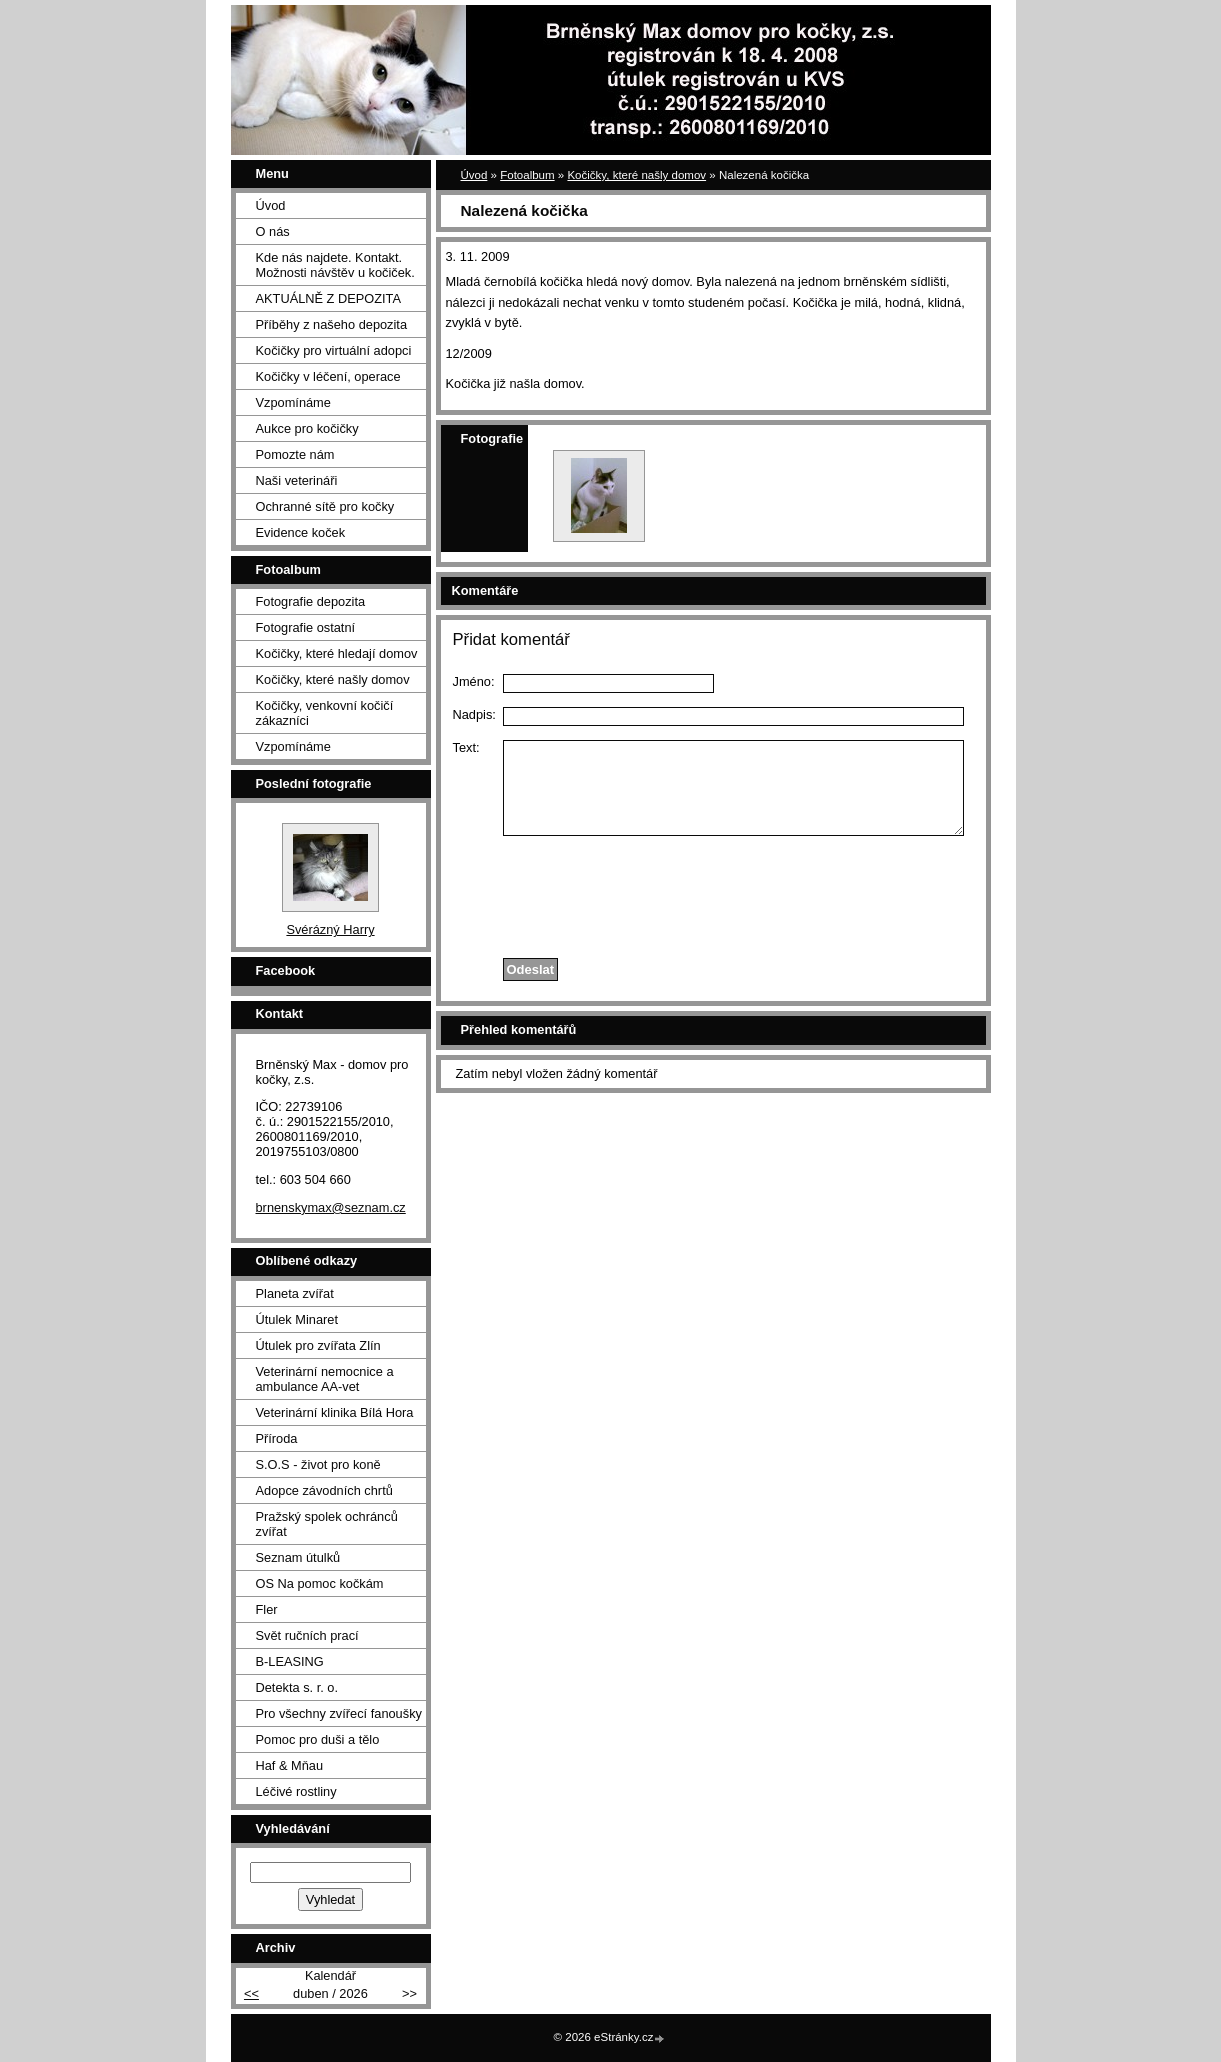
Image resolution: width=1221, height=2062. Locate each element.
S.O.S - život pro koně (318, 1464)
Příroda (277, 1438)
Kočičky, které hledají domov (337, 653)
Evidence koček (301, 532)
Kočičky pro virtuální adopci (334, 350)
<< (251, 1993)
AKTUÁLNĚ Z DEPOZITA (329, 298)
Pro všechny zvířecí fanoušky (339, 1713)
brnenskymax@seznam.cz (331, 1207)
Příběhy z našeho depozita (332, 324)
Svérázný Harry (330, 929)
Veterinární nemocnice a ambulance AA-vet (325, 1379)
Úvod (474, 175)
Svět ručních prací (307, 1635)
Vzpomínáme (293, 402)
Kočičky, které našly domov (636, 175)
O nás (273, 231)
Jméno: (474, 681)
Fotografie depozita (311, 601)
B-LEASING (290, 1661)
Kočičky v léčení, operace (328, 376)
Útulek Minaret (297, 1319)
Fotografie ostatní (306, 627)
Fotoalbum (527, 175)
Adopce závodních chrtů (324, 1490)
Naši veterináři (297, 480)
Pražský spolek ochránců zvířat (327, 1524)
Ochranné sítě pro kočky (325, 506)
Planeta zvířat (295, 1293)
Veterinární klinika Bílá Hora (335, 1412)
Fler (267, 1609)
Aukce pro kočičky (307, 428)
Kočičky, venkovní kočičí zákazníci (325, 713)
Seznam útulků (298, 1557)
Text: (466, 747)
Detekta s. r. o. (297, 1687)
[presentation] (713, 892)
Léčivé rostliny (296, 1791)
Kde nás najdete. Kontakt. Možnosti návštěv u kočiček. (335, 265)
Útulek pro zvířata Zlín (318, 1345)
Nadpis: (474, 714)
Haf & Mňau (290, 1765)
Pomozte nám (295, 454)
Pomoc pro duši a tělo (318, 1739)
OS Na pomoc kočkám (320, 1583)
